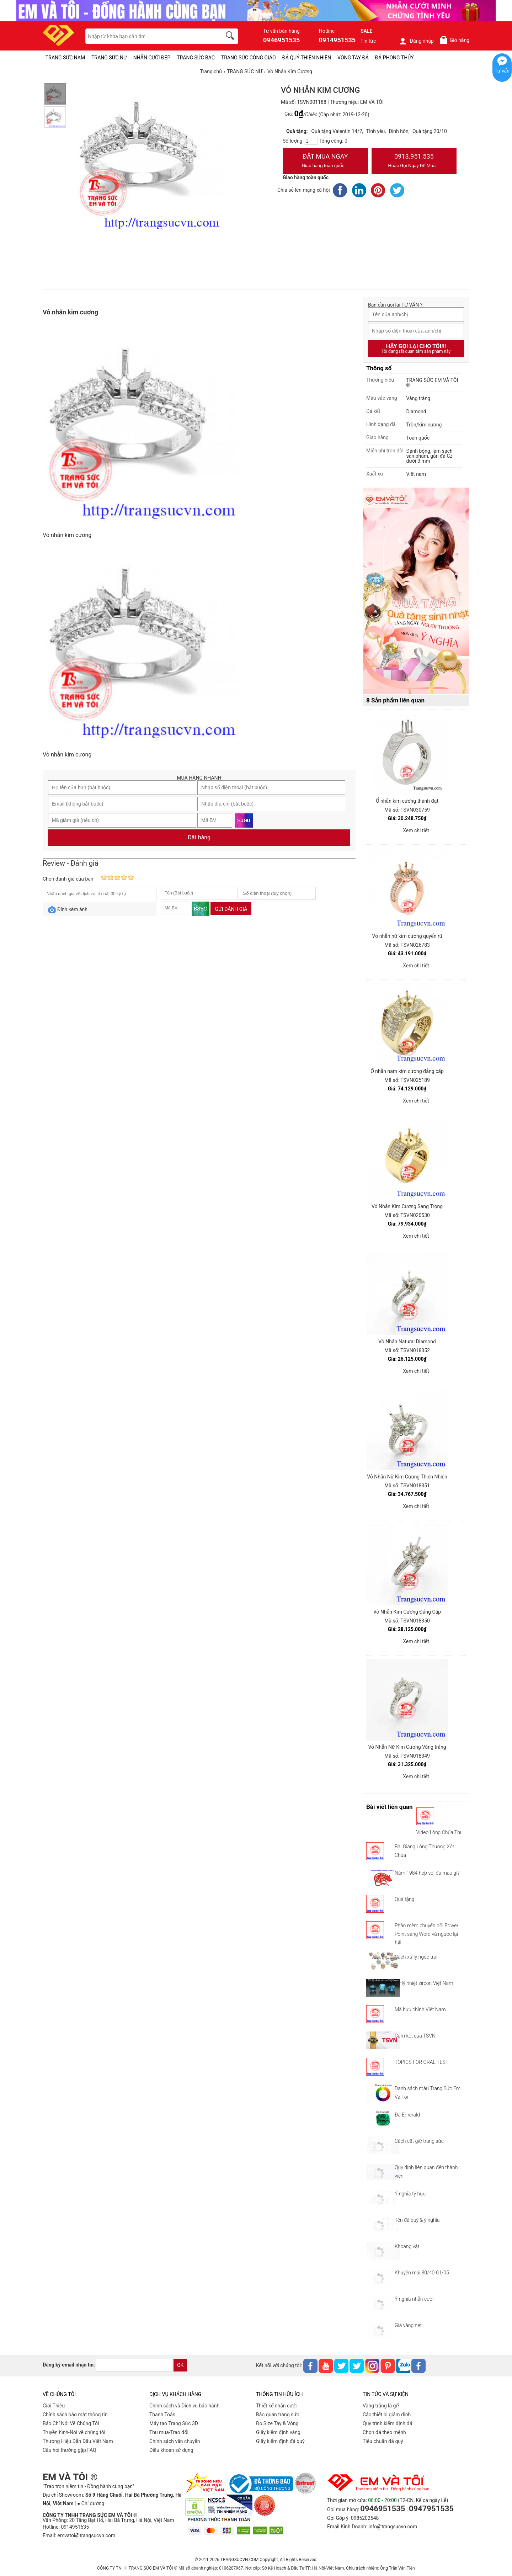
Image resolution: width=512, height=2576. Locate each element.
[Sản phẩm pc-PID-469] (416, 591)
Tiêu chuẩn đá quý (383, 2441)
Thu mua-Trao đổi (168, 2432)
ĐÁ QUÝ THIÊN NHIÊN (306, 57)
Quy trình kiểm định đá (387, 2423)
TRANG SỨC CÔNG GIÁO (248, 57)
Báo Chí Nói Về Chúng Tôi (71, 2423)
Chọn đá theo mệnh (384, 2432)
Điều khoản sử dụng (171, 2450)
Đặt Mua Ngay (325, 161)
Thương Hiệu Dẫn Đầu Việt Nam (78, 2441)
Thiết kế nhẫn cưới (276, 2405)
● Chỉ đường (90, 2503)
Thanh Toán (162, 2414)
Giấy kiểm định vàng (278, 2432)
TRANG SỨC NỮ (109, 57)
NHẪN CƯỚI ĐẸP (152, 57)
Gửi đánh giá (231, 909)
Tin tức (368, 41)
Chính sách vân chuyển (174, 2441)
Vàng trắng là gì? (381, 2405)
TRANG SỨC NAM (65, 57)
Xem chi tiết (416, 830)
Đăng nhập (416, 41)
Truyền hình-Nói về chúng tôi (74, 2432)
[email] (134, 2365)
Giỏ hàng (454, 40)
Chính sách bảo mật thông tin (75, 2414)
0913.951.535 (414, 161)
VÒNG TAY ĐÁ (353, 57)
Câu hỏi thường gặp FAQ (69, 2450)
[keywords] (150, 36)
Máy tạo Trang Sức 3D (173, 2423)
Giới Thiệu (54, 2405)
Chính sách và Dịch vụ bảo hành (184, 2405)
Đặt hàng (199, 837)
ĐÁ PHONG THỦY (394, 57)
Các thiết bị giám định (387, 2414)
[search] (231, 36)
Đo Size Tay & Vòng (277, 2423)
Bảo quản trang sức (277, 2414)
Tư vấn (502, 71)
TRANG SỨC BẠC (196, 57)
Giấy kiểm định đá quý (280, 2441)
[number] (311, 141)
